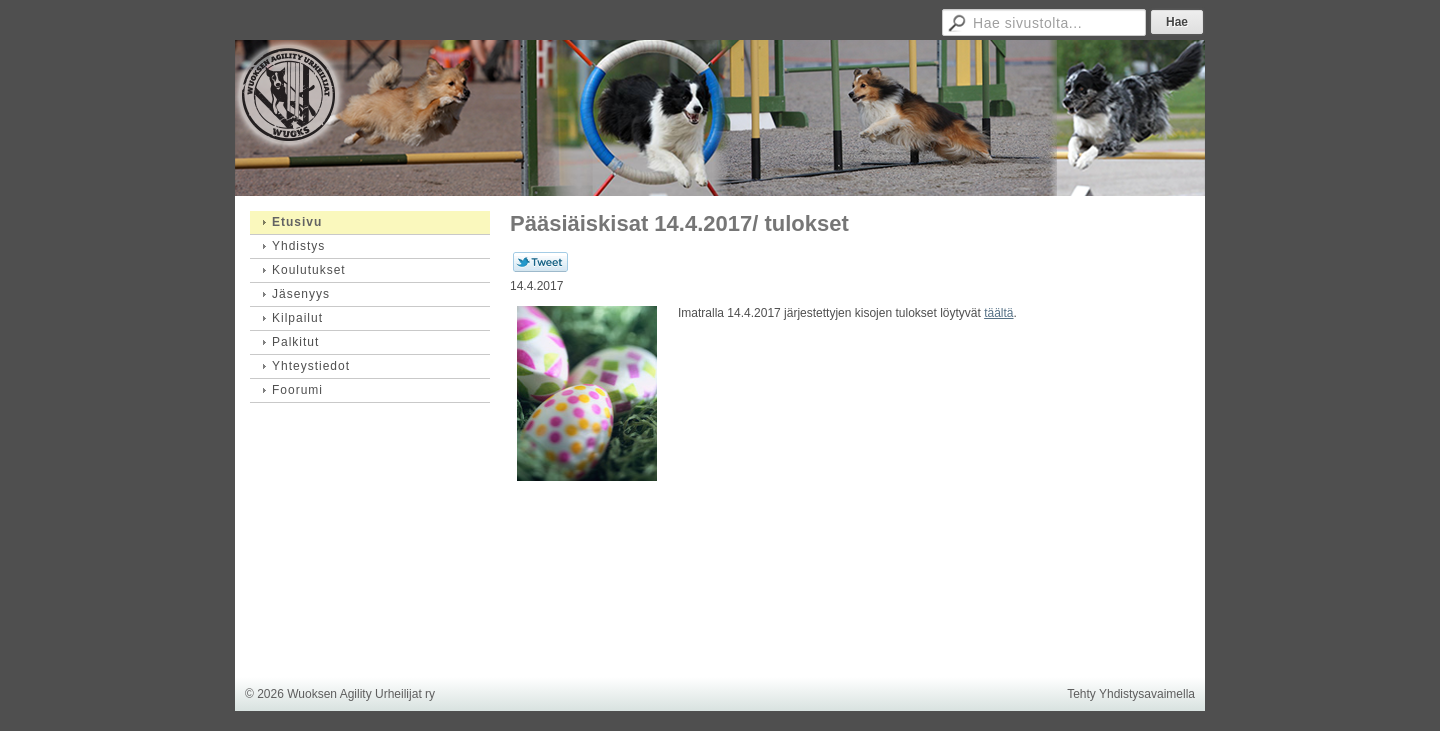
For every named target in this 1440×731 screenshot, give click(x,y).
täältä (998, 313)
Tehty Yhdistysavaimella (1131, 694)
